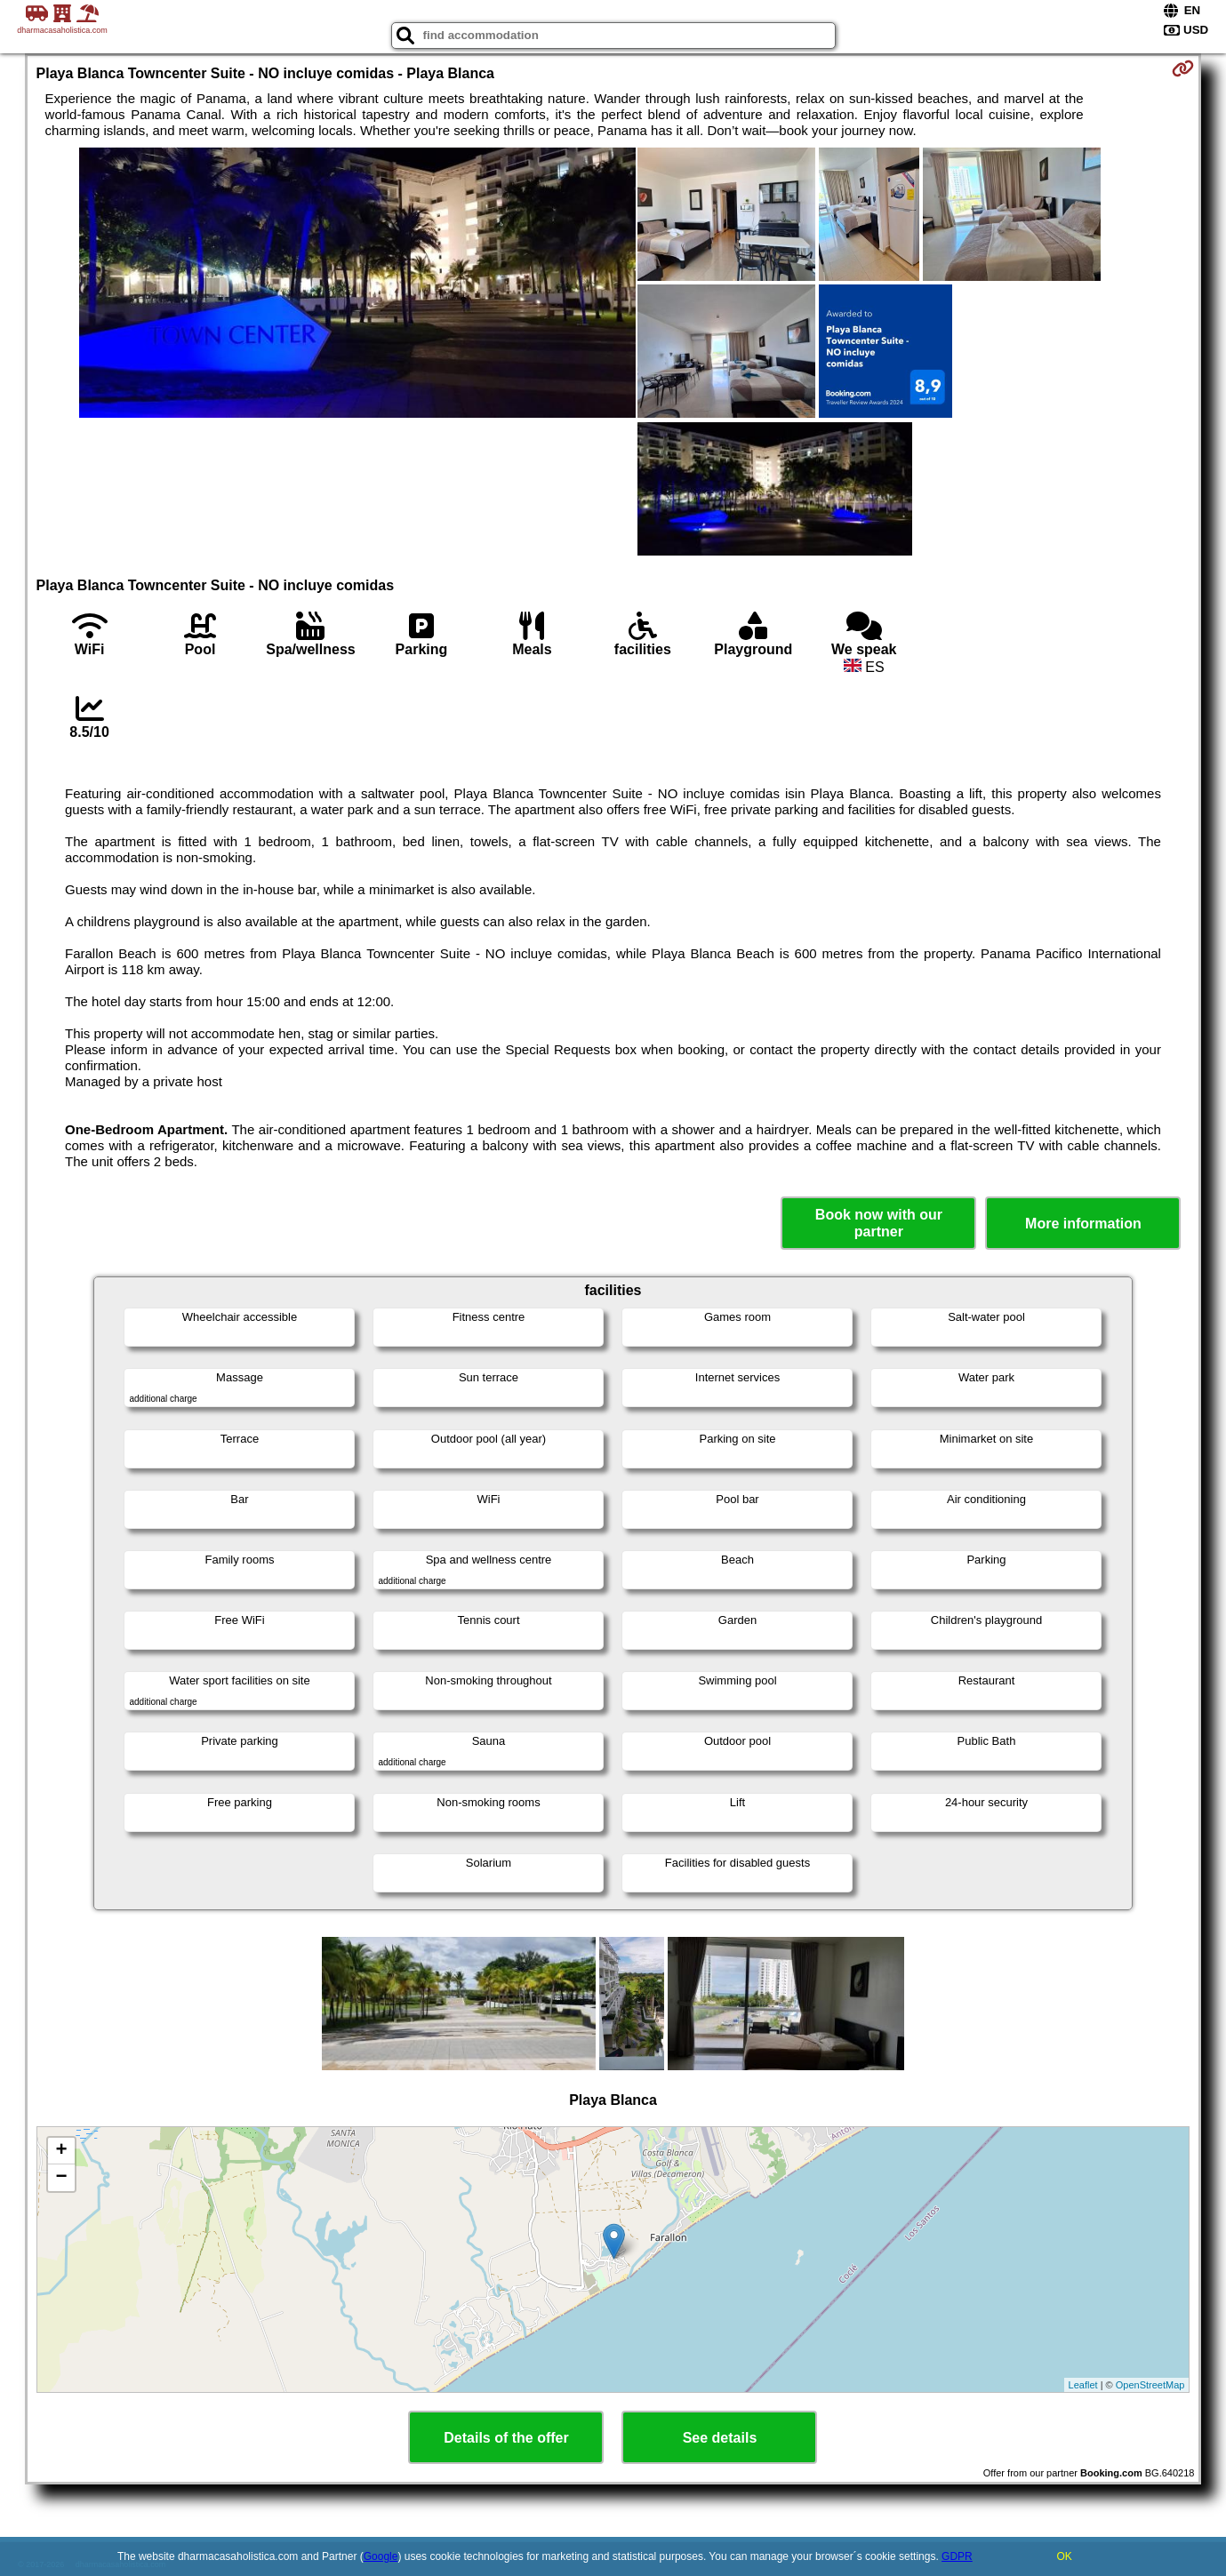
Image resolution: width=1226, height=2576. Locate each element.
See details (720, 2437)
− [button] (61, 2177)
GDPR (957, 2556)
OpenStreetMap (1150, 2385)
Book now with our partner (878, 1223)
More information (1083, 1223)
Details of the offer (506, 2437)
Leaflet (1083, 2385)
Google (381, 2556)
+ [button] (61, 2151)
